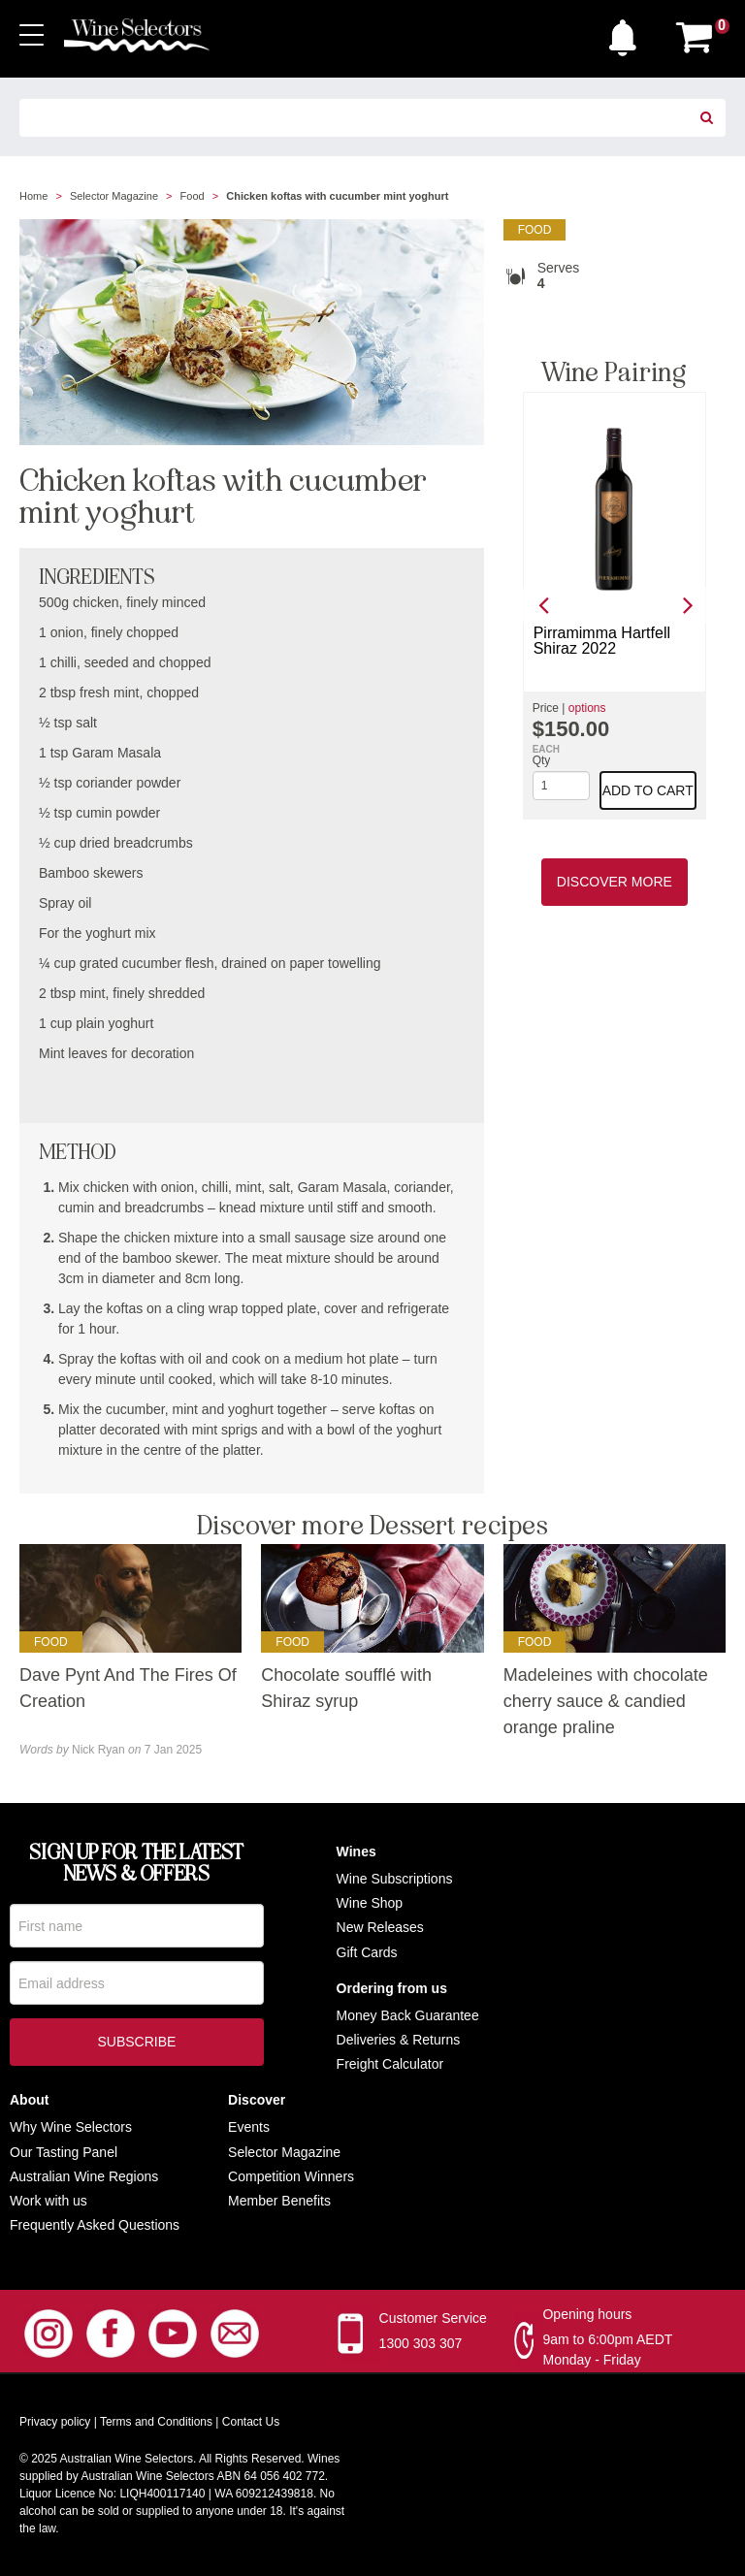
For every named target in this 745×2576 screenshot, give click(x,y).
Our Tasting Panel (63, 2152)
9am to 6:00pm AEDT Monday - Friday (607, 2349)
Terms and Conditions (156, 2422)
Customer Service (433, 2318)
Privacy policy (54, 2422)
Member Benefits (279, 2200)
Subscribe (136, 2049)
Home (33, 196)
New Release (377, 1927)
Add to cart (648, 790)
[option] (614, 606)
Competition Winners (291, 2176)
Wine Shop (370, 1903)
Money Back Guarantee (408, 2015)
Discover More (614, 881)
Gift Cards (367, 1952)
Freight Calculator (390, 2064)
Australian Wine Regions (84, 2176)
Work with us (48, 2200)
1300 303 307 (421, 2343)
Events (249, 2127)
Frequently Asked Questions (94, 2225)
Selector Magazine (114, 196)
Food (192, 196)
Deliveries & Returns (399, 2039)
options (587, 708)
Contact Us (250, 2422)
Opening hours (587, 2314)
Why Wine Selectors (71, 2127)
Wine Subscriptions (395, 1878)
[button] (628, 33)
